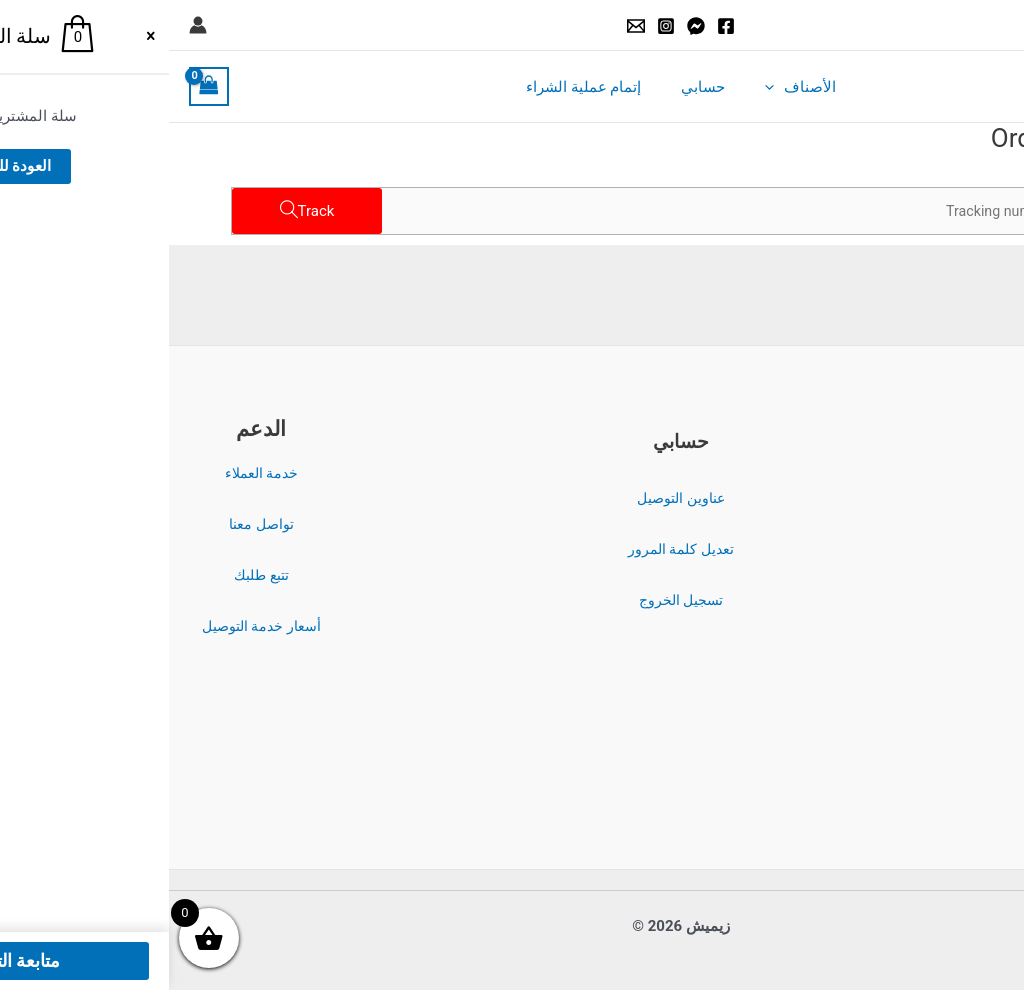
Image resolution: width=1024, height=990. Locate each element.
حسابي (534, 87)
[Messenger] (527, 26)
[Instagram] (497, 26)
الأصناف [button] (621, 87)
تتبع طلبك (92, 575)
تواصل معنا (92, 524)
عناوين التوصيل (512, 498)
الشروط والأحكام (932, 474)
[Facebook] (557, 26)
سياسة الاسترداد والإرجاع (931, 576)
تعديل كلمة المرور (512, 549)
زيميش (912, 86)
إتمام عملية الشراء (424, 87)
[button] (995, 25)
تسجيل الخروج (512, 600)
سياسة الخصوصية (932, 525)
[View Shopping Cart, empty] (40, 86)
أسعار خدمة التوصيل (92, 626)
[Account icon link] (29, 25)
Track (147, 211)
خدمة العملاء (93, 473)
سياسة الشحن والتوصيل (931, 627)
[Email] (467, 26)
